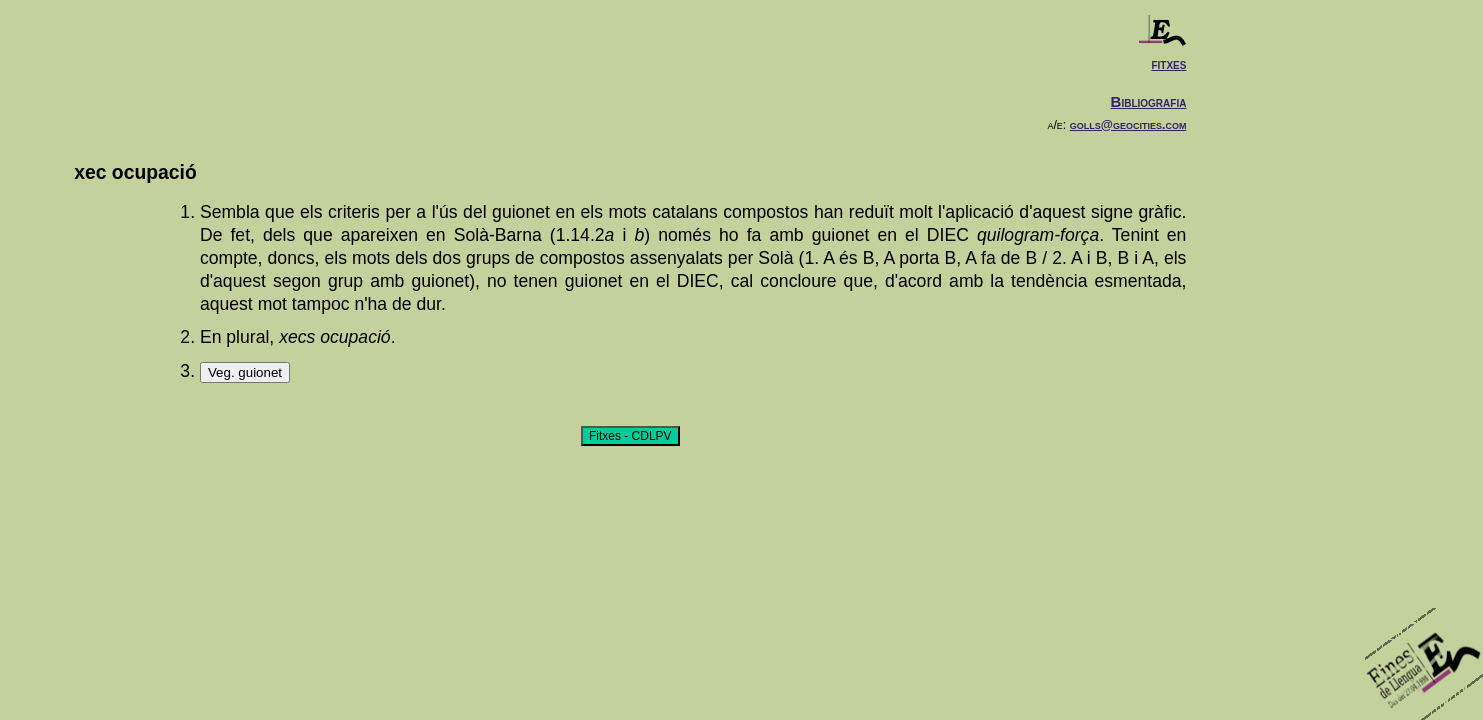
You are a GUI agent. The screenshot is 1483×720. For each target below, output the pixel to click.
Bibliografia (1149, 101)
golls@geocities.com (1128, 125)
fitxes (1168, 63)
